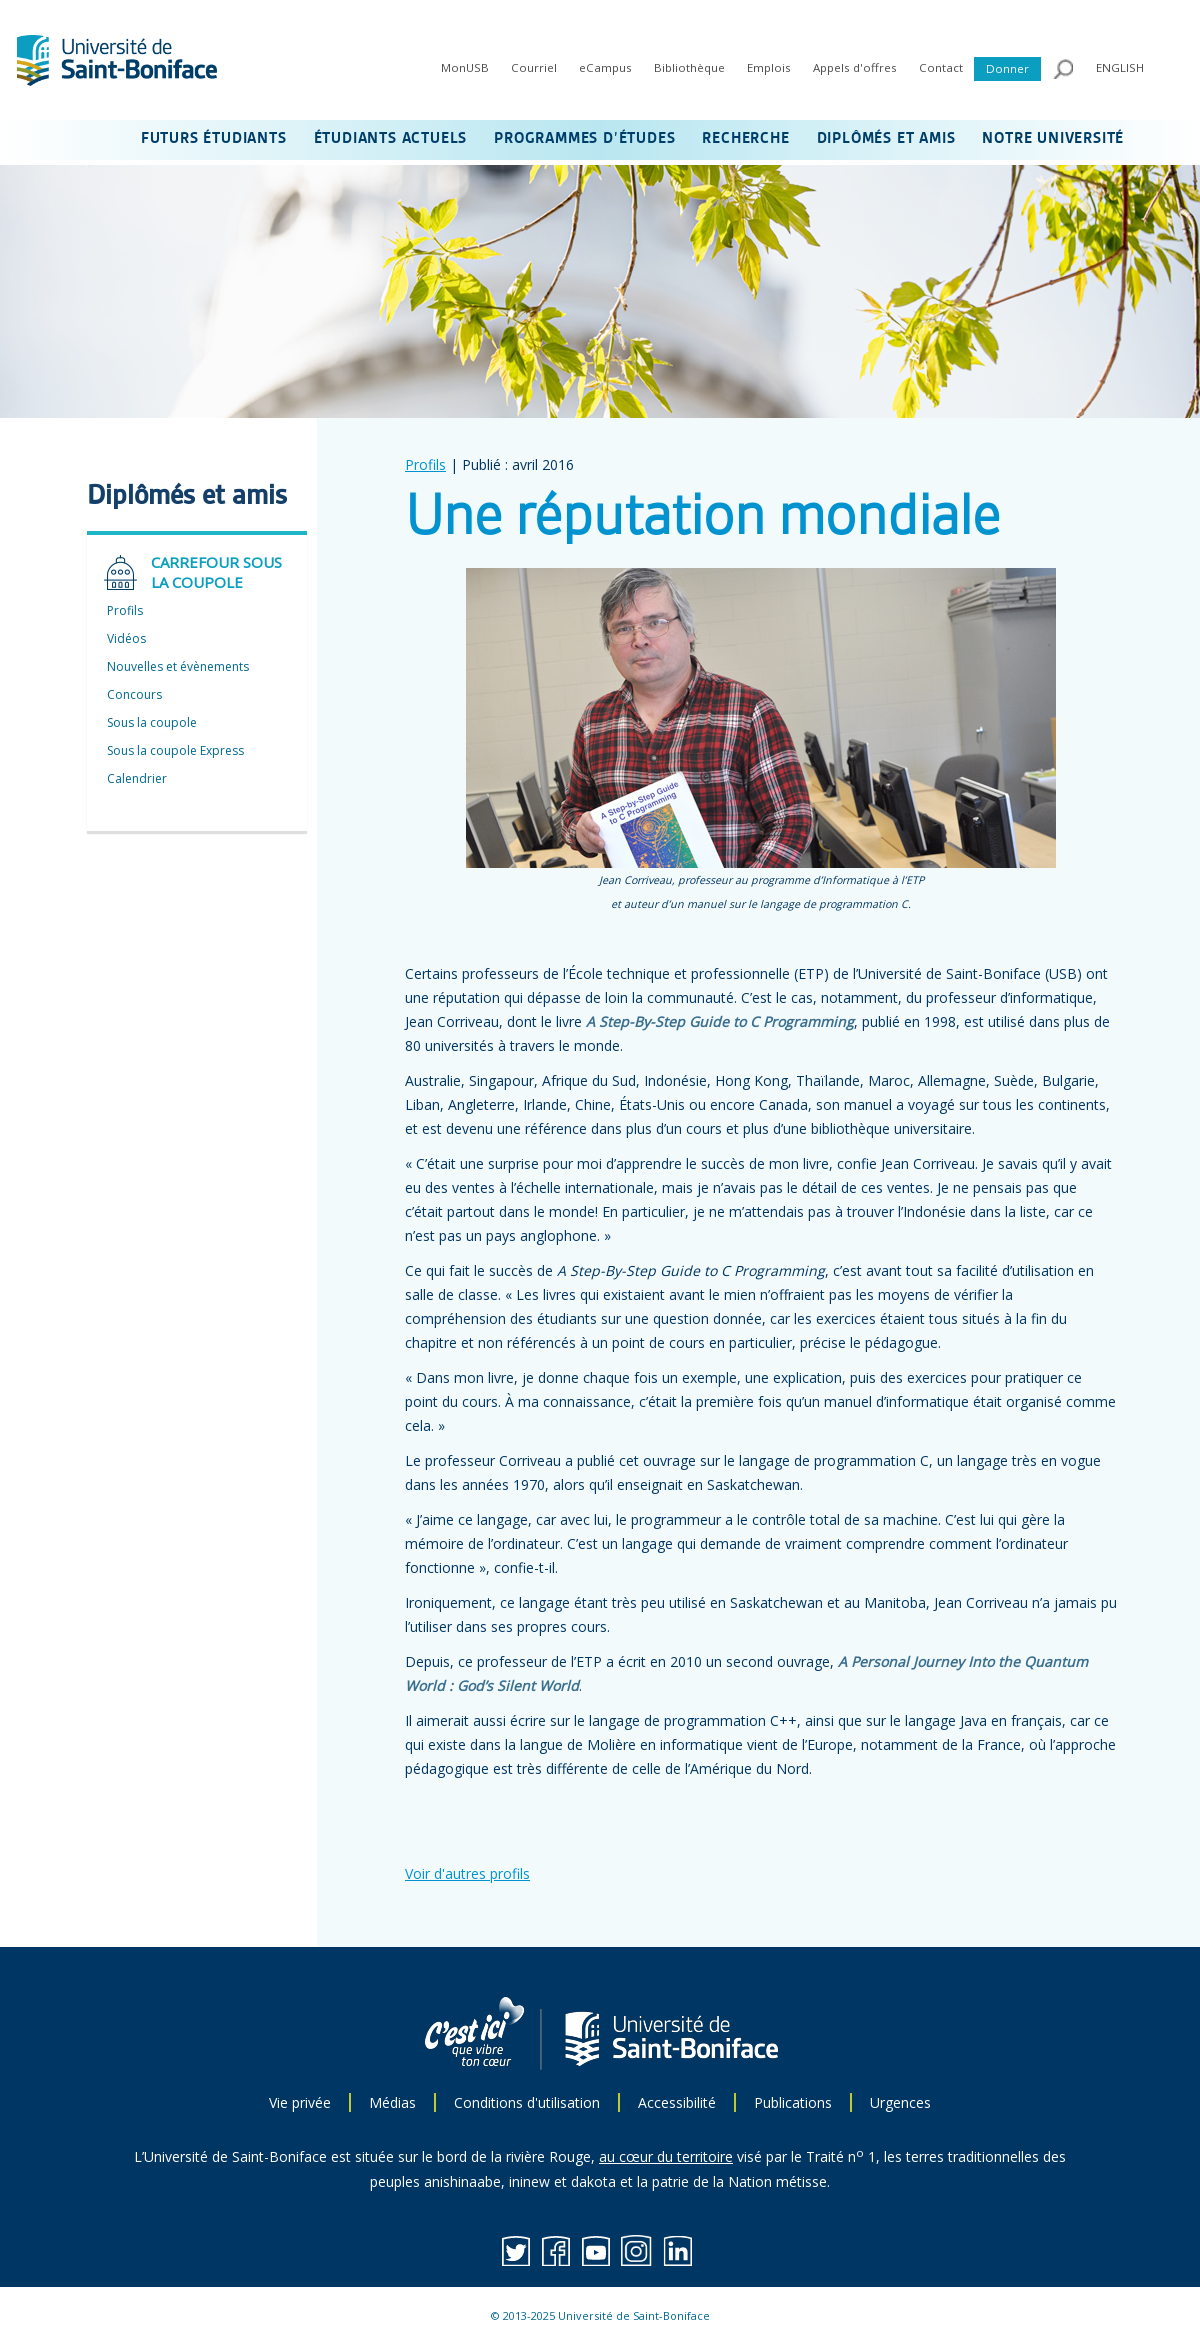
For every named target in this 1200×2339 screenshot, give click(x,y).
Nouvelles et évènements (178, 666)
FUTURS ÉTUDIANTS (214, 139)
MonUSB (465, 67)
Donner (1007, 68)
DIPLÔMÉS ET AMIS (886, 139)
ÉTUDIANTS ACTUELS (391, 139)
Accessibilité (677, 2102)
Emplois (769, 67)
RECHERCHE (745, 139)
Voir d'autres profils (467, 1873)
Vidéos (126, 638)
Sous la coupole (152, 722)
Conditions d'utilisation (527, 2102)
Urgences (900, 2102)
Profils (425, 464)
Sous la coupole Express (175, 750)
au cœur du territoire (666, 2156)
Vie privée (300, 2102)
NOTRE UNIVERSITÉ (1053, 139)
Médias (392, 2102)
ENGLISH (1120, 67)
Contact (941, 67)
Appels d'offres (855, 67)
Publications (793, 2102)
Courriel (534, 67)
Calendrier (137, 778)
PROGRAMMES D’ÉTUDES (584, 139)
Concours (134, 694)
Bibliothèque (689, 67)
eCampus (605, 67)
